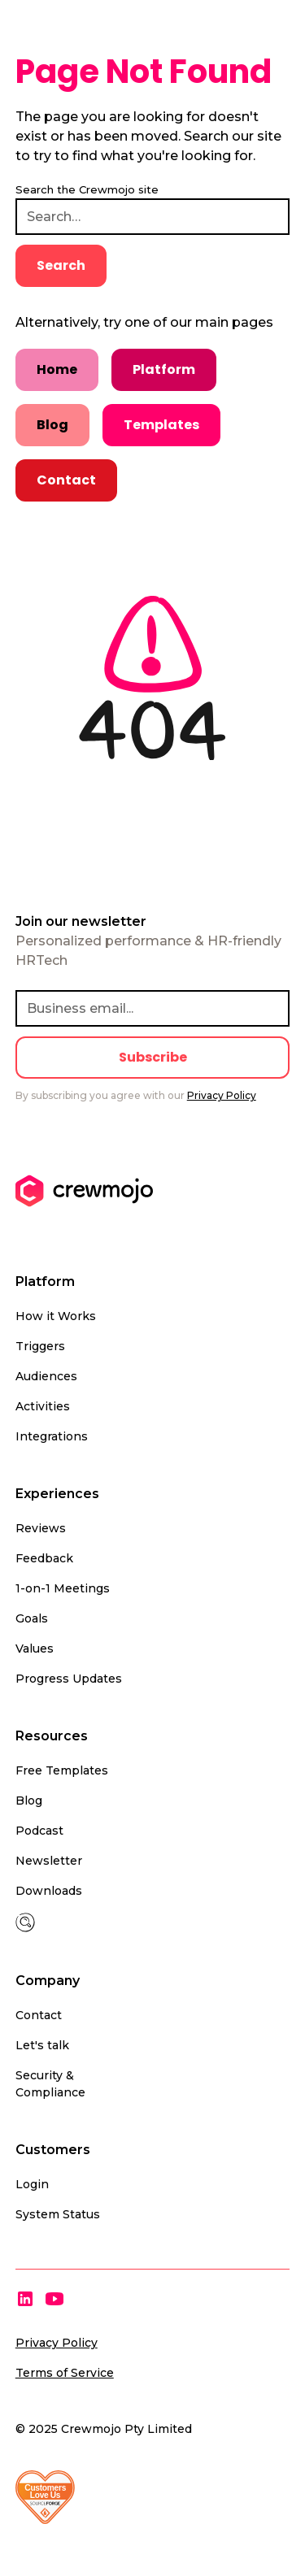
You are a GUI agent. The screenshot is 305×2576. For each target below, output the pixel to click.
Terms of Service (64, 2372)
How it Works (55, 1316)
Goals (31, 1618)
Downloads (48, 1890)
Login (32, 2184)
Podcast (39, 1830)
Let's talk (42, 2045)
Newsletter (48, 1860)
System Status (57, 2214)
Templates (161, 424)
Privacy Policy (56, 2342)
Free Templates (61, 1770)
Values (34, 1648)
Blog (52, 424)
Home (57, 369)
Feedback (44, 1558)
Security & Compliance (50, 2084)
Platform (164, 369)
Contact (66, 480)
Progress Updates (68, 1678)
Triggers (40, 1346)
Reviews (40, 1528)
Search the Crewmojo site (87, 189)
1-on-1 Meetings (62, 1588)
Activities (42, 1406)
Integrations (51, 1436)
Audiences (46, 1376)
